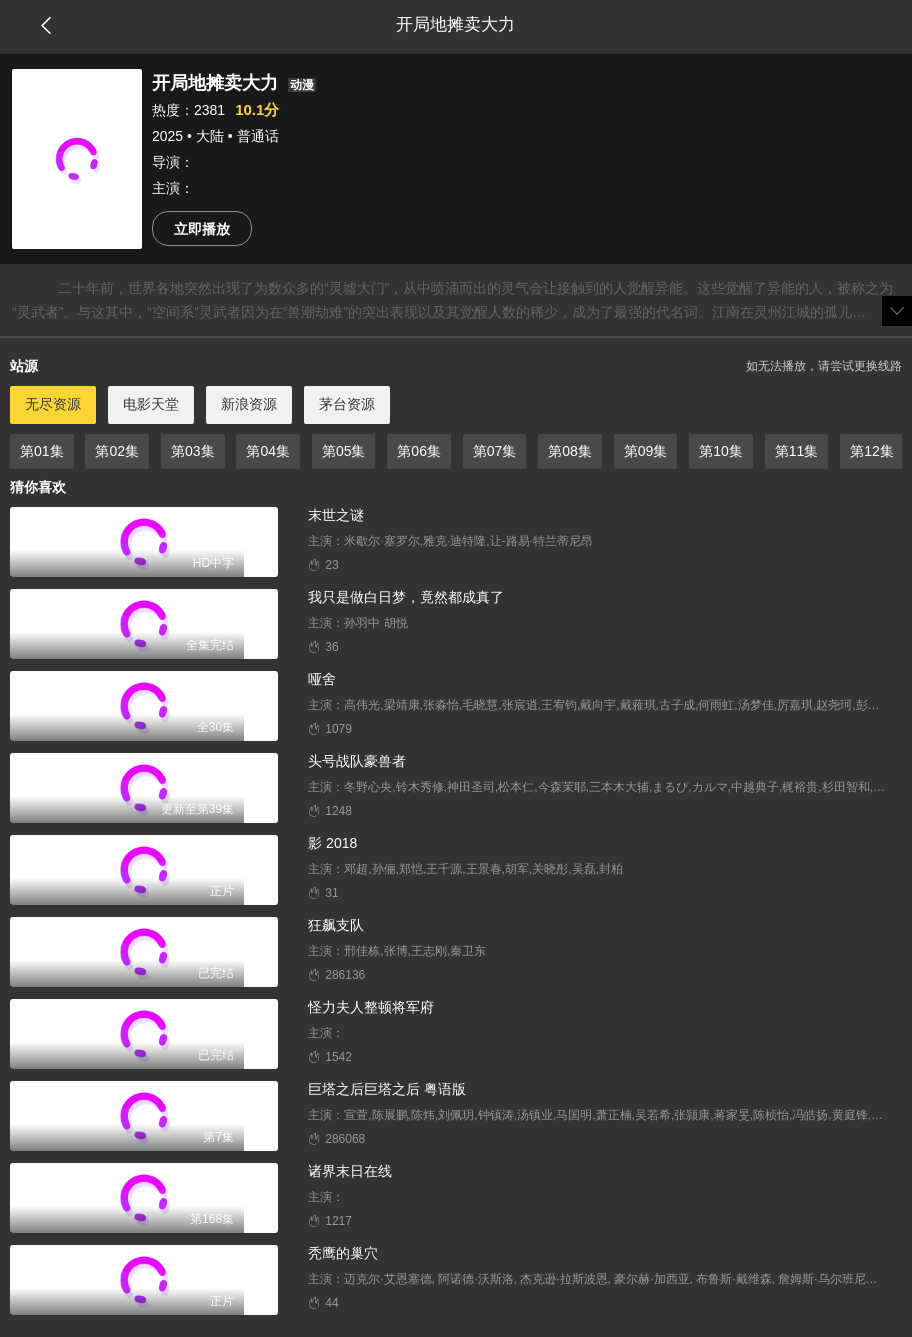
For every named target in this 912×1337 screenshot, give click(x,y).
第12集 (872, 451)
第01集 (42, 451)
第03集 (193, 451)
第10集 (721, 451)
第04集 (268, 451)
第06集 (419, 451)
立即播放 (202, 229)
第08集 (570, 451)
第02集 (117, 451)
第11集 (797, 451)
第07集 (495, 451)
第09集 (646, 451)
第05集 (344, 451)
